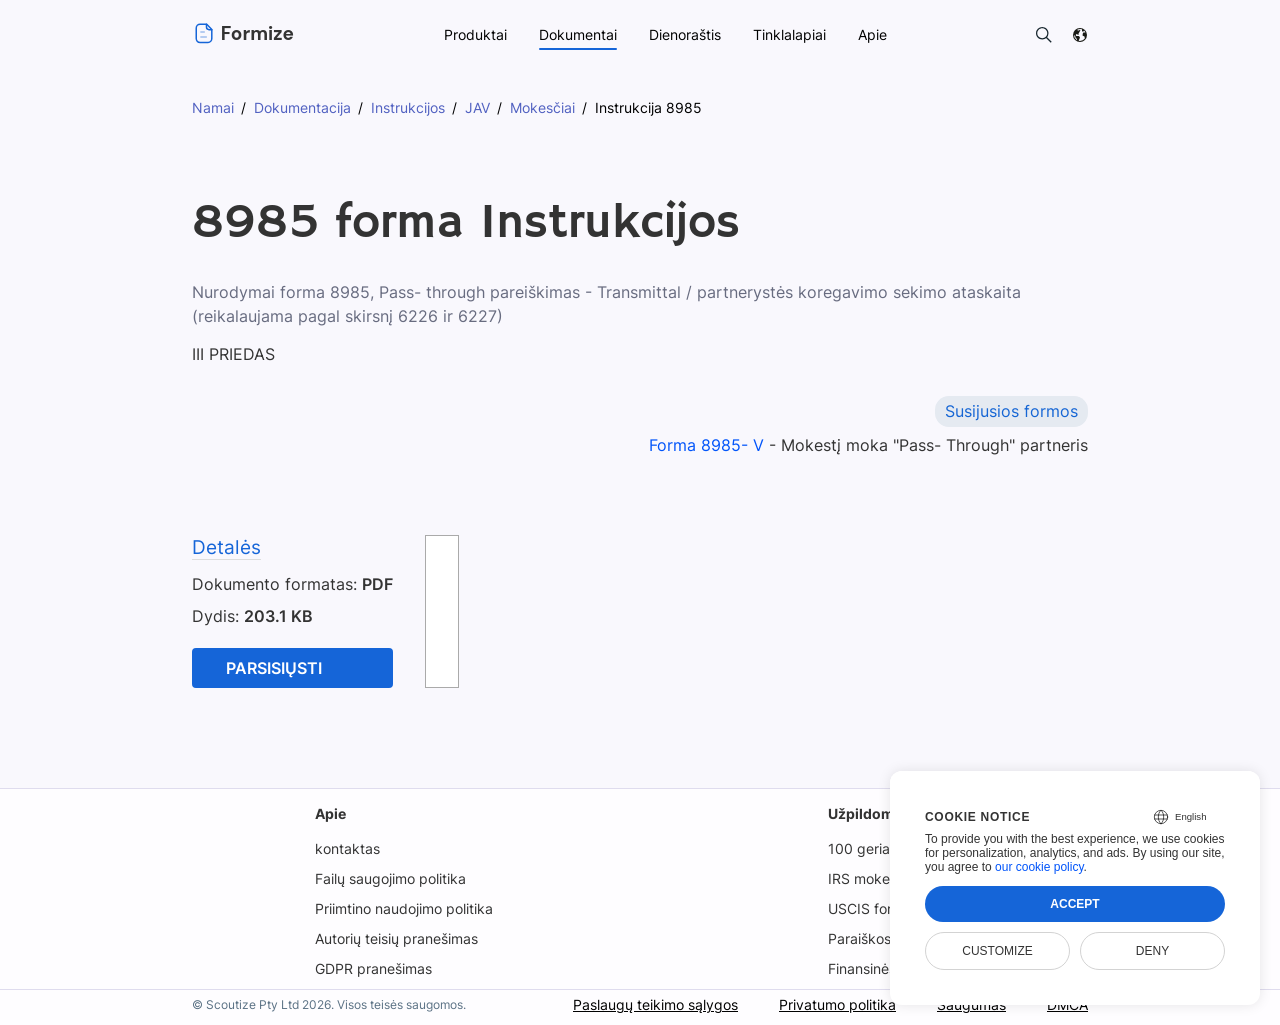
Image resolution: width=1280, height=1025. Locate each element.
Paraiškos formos (885, 938)
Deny (1152, 951)
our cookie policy (1039, 867)
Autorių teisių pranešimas (396, 938)
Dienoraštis (684, 34)
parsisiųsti (275, 668)
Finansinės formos (888, 968)
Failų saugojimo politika (390, 878)
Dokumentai (575, 34)
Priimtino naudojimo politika (404, 908)
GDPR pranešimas (372, 968)
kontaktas (345, 848)
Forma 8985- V (706, 445)
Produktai (472, 34)
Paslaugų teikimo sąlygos (651, 1004)
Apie (328, 813)
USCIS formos (874, 908)
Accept (1074, 904)
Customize (997, 951)
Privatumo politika (835, 1004)
